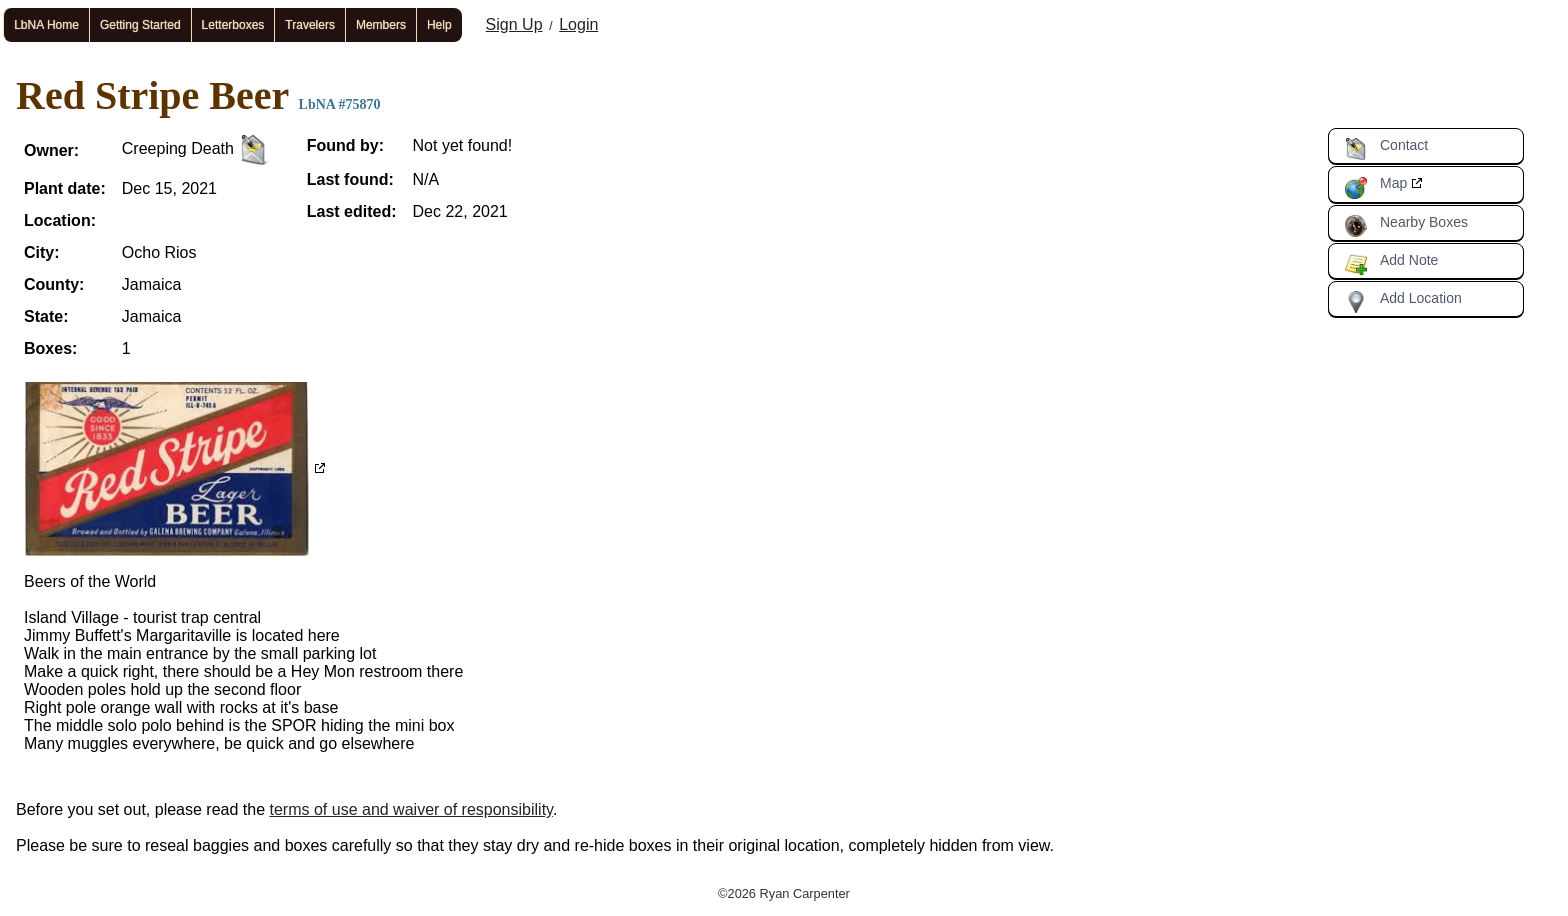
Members (381, 25)
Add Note (1391, 264)
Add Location (1403, 302)
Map (1375, 187)
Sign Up (514, 24)
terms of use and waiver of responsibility (411, 809)
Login (578, 24)
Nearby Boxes (1406, 226)
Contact (1386, 149)
